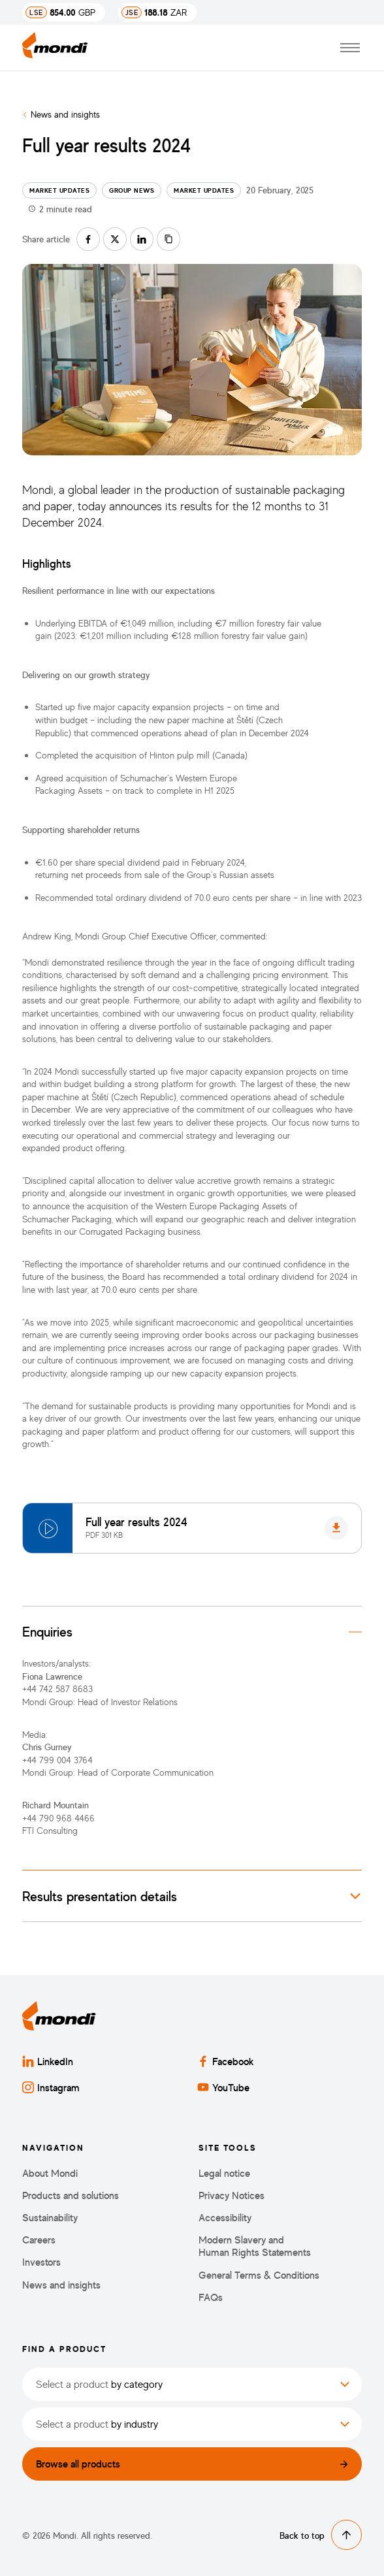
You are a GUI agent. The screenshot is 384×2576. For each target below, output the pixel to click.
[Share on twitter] (115, 239)
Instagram (51, 2087)
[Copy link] (168, 239)
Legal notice (224, 2173)
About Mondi (50, 2173)
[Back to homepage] (55, 47)
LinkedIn (47, 2061)
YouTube (223, 2087)
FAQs (211, 2297)
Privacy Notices (231, 2195)
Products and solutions (70, 2195)
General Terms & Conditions (259, 2275)
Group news (131, 190)
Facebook (225, 2061)
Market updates (59, 190)
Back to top (321, 2535)
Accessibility (225, 2217)
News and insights (65, 114)
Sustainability (50, 2217)
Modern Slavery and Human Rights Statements (255, 2246)
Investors (41, 2262)
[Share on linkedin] (141, 239)
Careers (39, 2240)
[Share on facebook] (88, 239)
